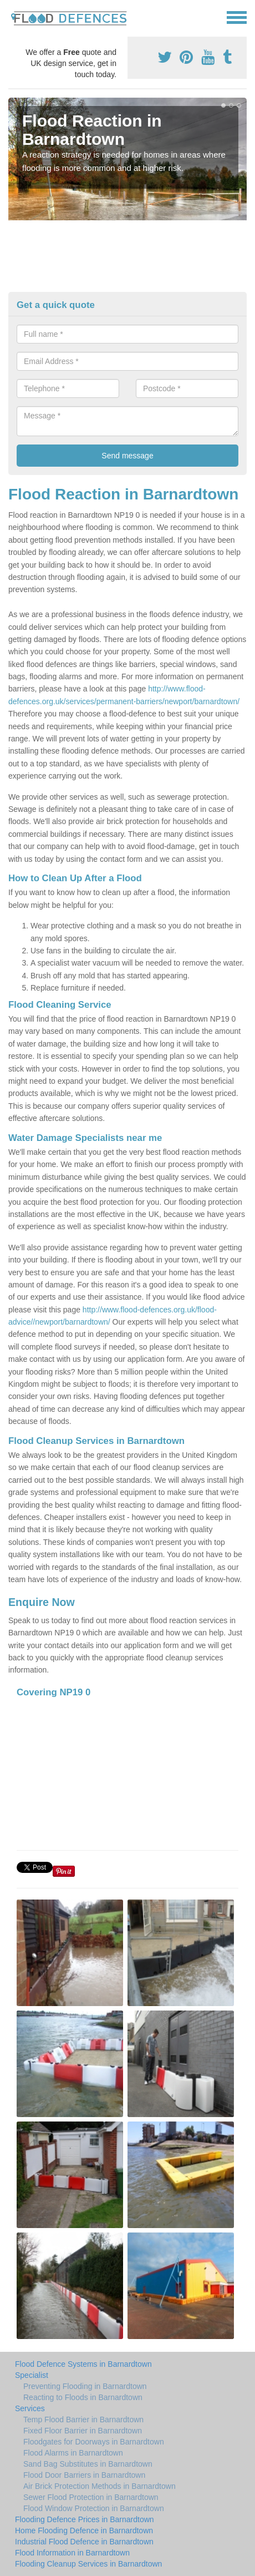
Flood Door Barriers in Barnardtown (84, 2475)
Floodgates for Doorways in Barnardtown (93, 2441)
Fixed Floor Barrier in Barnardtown (82, 2430)
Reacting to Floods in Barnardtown (82, 2397)
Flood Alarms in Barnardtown (73, 2452)
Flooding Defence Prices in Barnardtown (84, 2519)
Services (30, 2408)
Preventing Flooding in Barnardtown (85, 2386)
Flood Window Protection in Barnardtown (93, 2508)
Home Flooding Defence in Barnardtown (84, 2530)
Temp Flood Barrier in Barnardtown (83, 2419)
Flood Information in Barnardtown (72, 2552)
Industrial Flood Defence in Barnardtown (84, 2541)
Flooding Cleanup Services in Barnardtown (88, 2563)
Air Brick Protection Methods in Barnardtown (99, 2486)
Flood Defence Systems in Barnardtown (83, 2364)
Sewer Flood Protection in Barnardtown (91, 2497)
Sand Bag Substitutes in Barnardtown (87, 2463)
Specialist (31, 2375)
